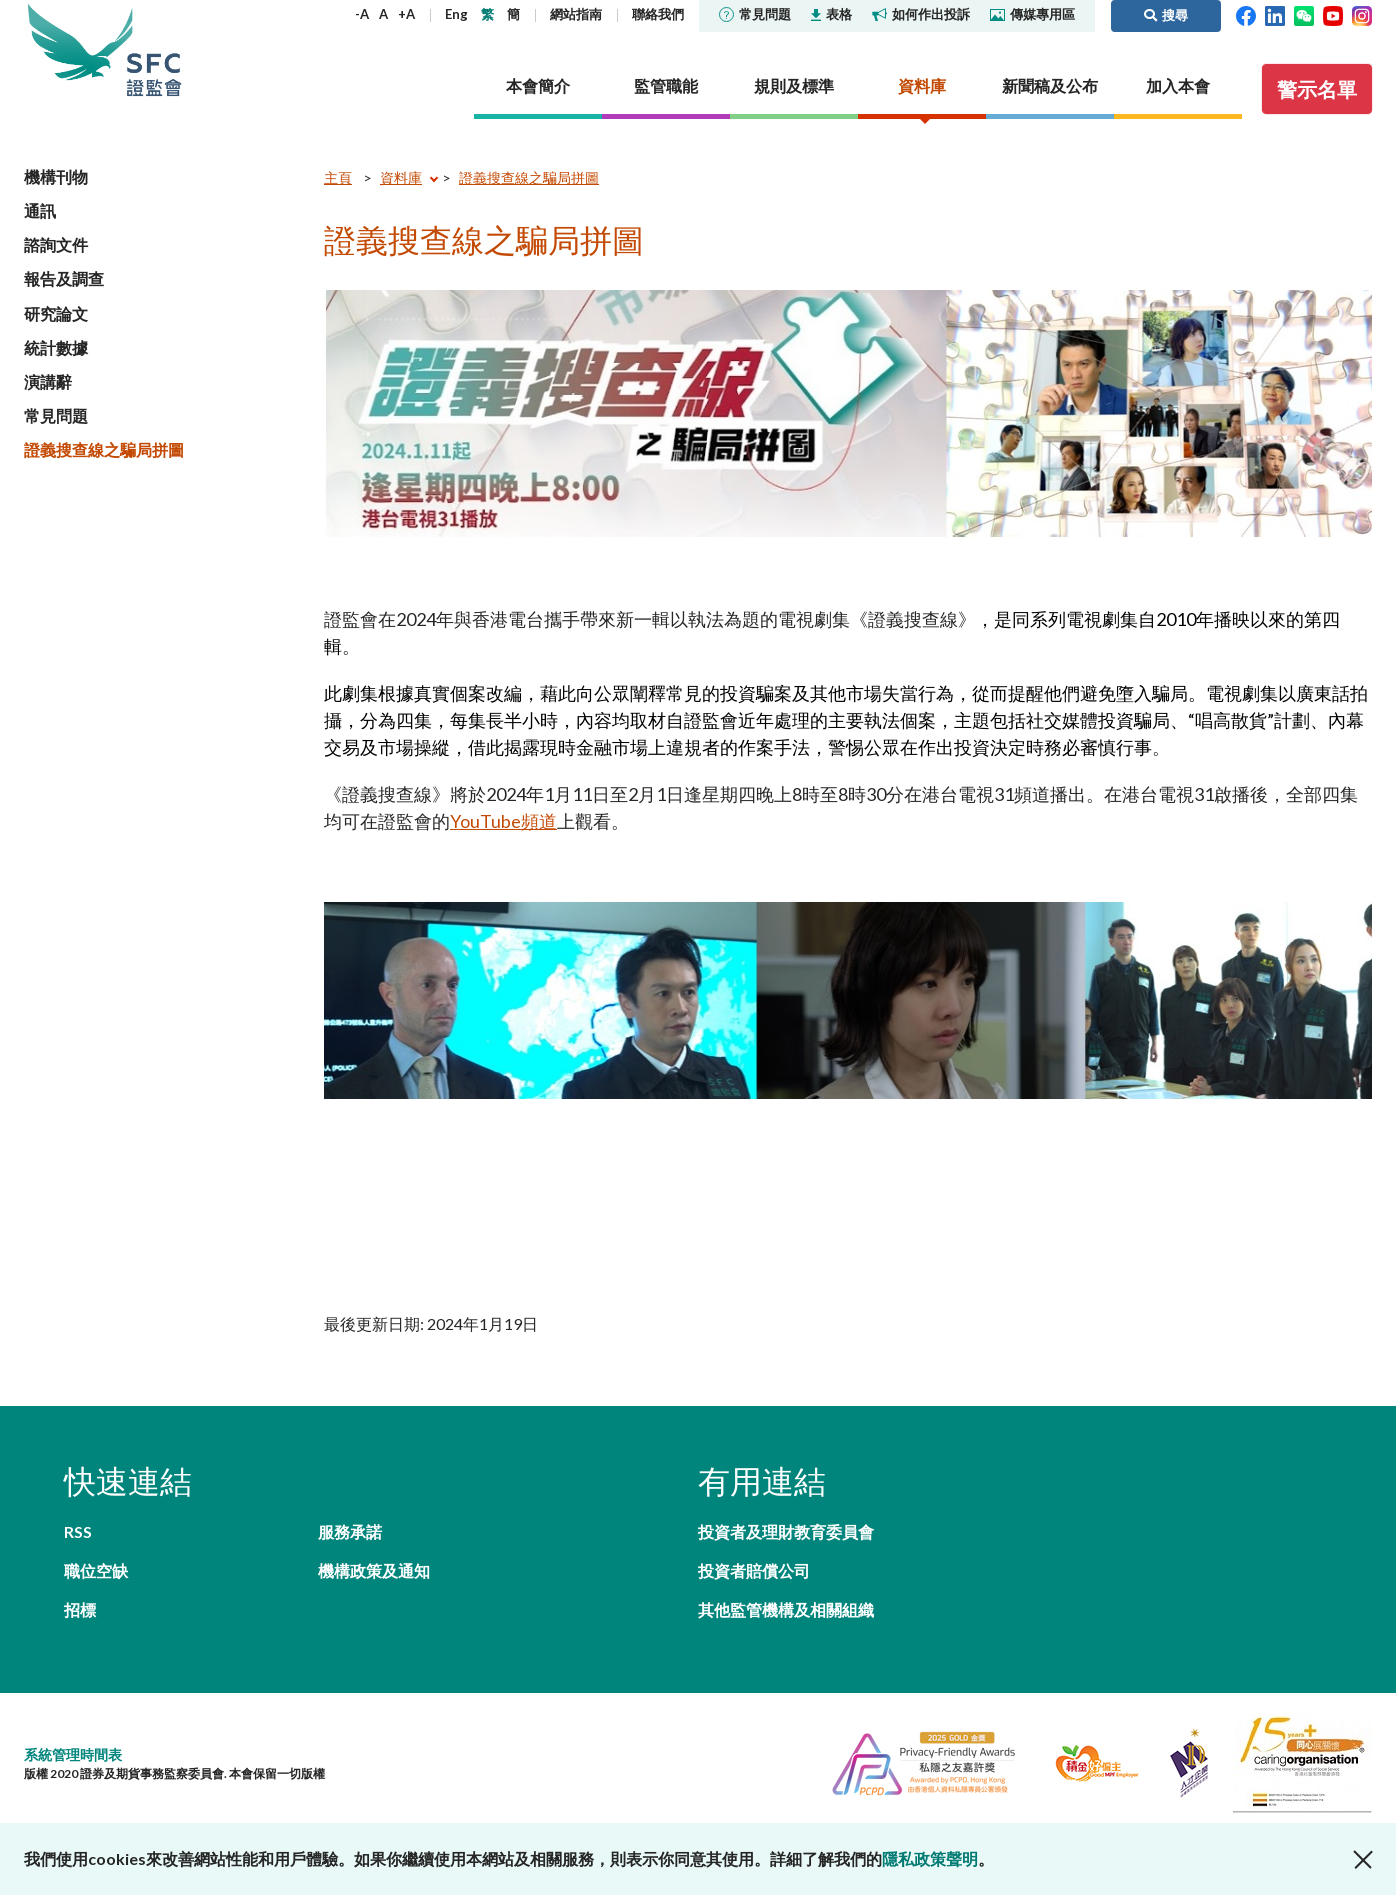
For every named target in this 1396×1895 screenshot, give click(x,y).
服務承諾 (350, 1531)
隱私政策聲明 (930, 1858)
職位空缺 (96, 1570)
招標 (80, 1609)
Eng (456, 14)
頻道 (539, 821)
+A (406, 14)
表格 (831, 14)
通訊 (40, 210)
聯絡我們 (658, 14)
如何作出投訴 (921, 14)
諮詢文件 (56, 244)
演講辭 (48, 381)
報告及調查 (64, 278)
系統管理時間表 (73, 1754)
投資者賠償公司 (754, 1570)
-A (362, 14)
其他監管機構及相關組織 (786, 1609)
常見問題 (755, 14)
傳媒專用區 (1032, 14)
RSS (78, 1531)
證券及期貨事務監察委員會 (154, 49)
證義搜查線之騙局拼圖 (104, 449)
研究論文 (56, 313)
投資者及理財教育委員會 (786, 1531)
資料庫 (401, 177)
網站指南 (576, 14)
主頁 (338, 177)
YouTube (485, 821)
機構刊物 (56, 176)
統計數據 (56, 347)
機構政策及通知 (374, 1570)
